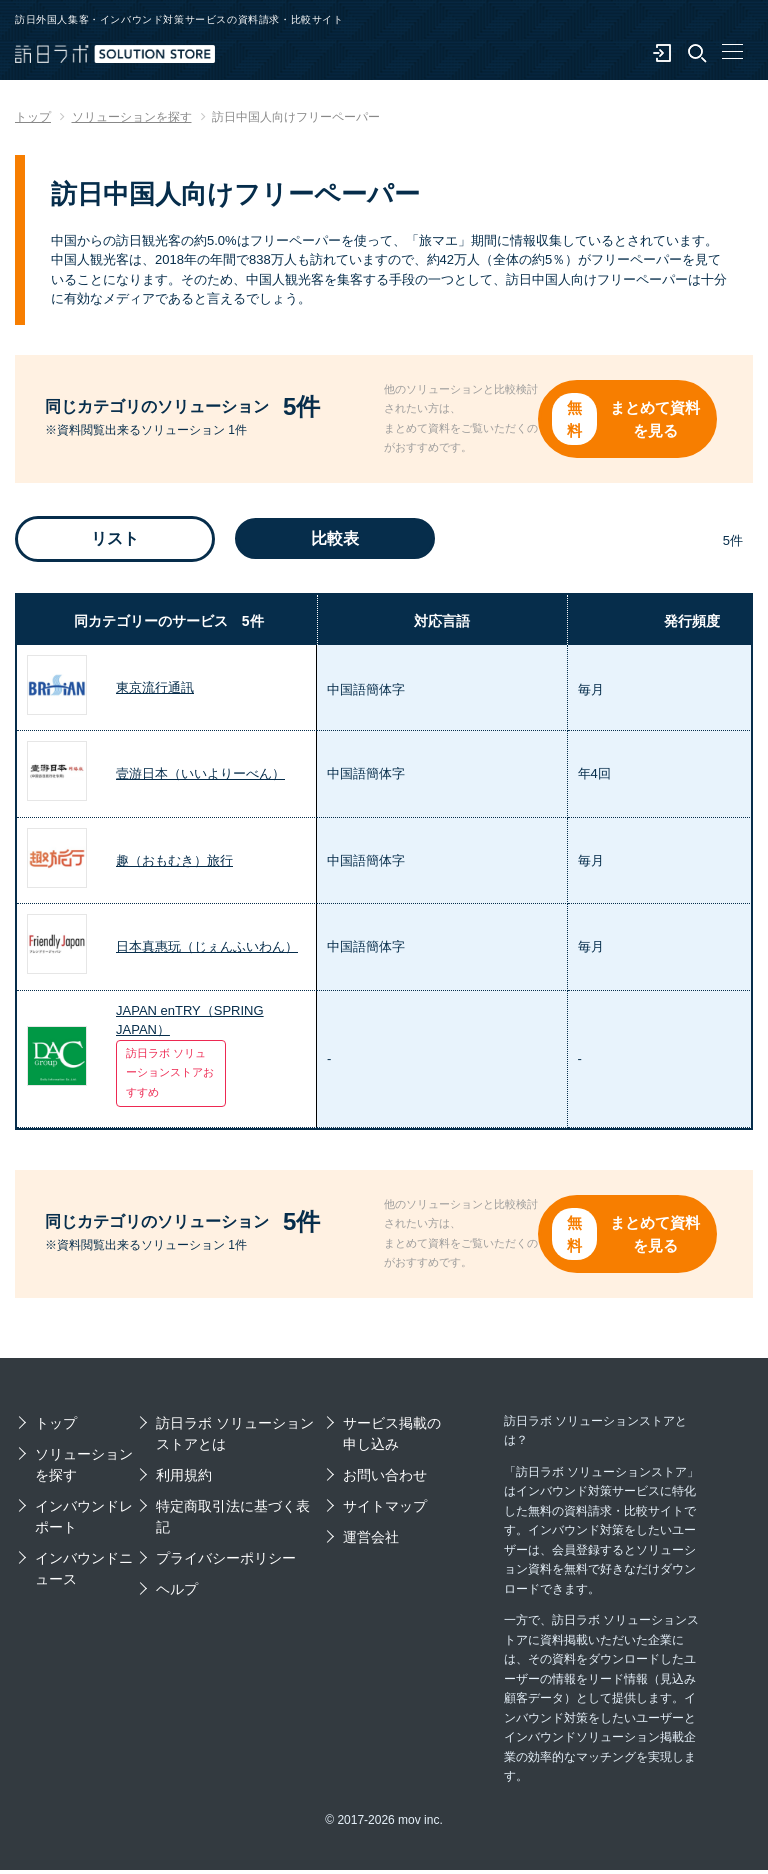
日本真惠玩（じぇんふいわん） (207, 948)
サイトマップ (385, 1510)
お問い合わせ (385, 1479)
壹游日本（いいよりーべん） (200, 775)
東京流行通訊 (155, 689)
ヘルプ (177, 1593)
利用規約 (184, 1479)
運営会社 (371, 1541)
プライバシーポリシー (226, 1562)
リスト (115, 540)
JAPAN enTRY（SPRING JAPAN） (190, 1022)
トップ (56, 1427)
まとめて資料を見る (659, 419)
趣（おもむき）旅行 (174, 862)
